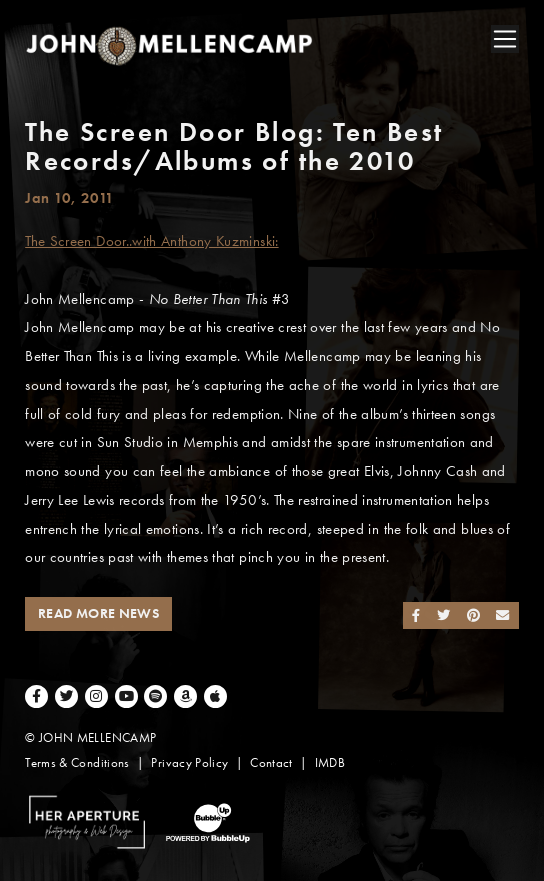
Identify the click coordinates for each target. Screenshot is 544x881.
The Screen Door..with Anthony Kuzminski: (151, 241)
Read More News (98, 613)
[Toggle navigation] (505, 39)
